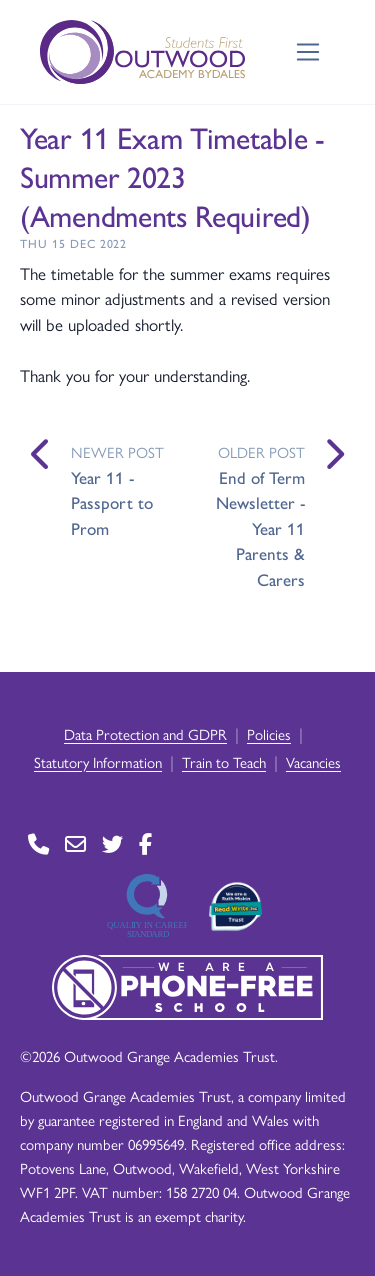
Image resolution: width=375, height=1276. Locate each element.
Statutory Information (98, 761)
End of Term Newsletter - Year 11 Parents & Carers (260, 528)
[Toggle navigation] (308, 52)
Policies (269, 733)
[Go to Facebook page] (145, 844)
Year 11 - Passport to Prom (112, 502)
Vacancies (313, 761)
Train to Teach (224, 761)
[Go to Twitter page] (112, 844)
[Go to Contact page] (38, 844)
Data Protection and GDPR (145, 733)
